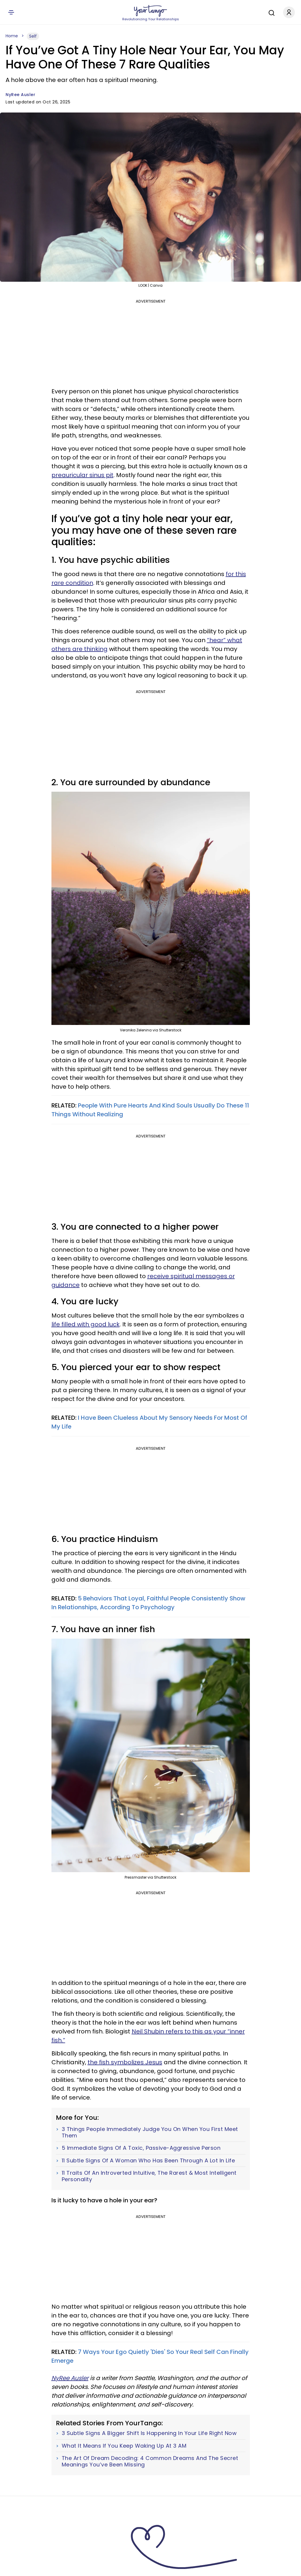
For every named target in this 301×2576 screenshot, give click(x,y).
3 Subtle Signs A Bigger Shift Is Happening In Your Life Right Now (149, 2433)
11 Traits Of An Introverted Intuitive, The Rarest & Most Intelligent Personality (149, 2176)
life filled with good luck (85, 1324)
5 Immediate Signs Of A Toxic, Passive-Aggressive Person (141, 2148)
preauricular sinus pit (82, 475)
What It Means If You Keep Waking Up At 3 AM (124, 2446)
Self (33, 36)
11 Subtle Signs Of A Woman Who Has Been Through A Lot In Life (148, 2160)
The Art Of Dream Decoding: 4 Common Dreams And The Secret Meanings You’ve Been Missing (150, 2461)
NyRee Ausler (20, 95)
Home (12, 36)
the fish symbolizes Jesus (125, 2062)
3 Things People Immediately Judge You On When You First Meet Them (150, 2132)
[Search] (270, 12)
